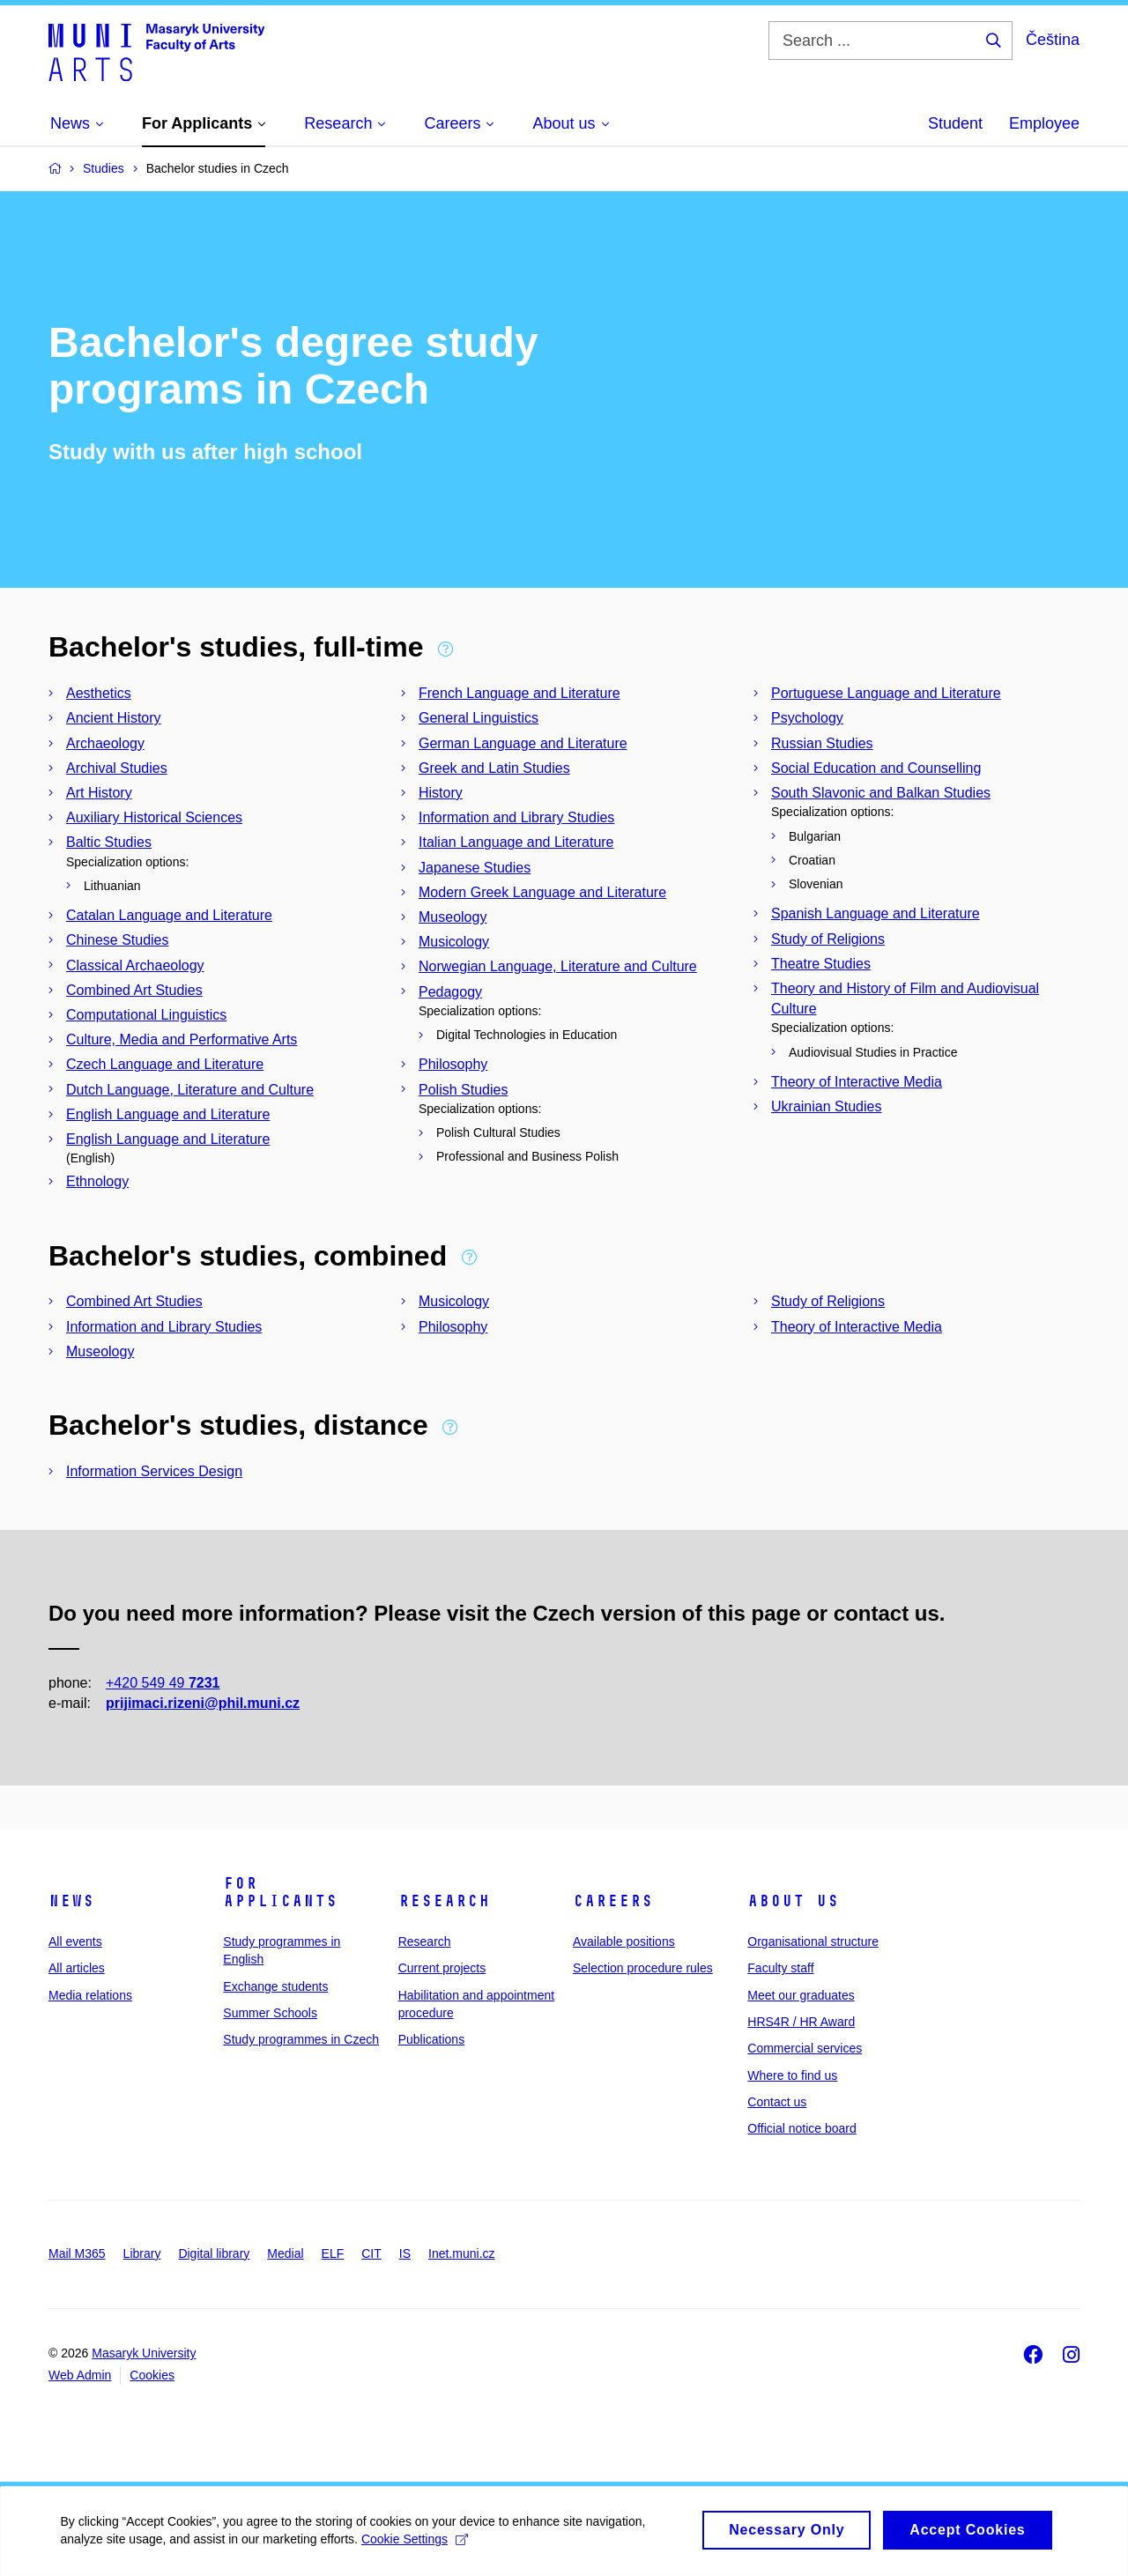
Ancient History (113, 717)
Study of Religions (828, 939)
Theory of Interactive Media (856, 1081)
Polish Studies (463, 1089)
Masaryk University (144, 2353)
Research (444, 1901)
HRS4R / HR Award (801, 2022)
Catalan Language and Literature (169, 915)
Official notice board (801, 2128)
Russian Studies (822, 743)
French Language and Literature (519, 693)
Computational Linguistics (146, 1014)
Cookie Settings (415, 2548)
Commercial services (804, 2048)
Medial (285, 2253)
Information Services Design (154, 1471)
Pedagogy (450, 991)
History (441, 792)
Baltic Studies (109, 842)
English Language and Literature (168, 1114)
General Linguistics (478, 717)
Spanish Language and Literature (875, 913)
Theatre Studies (821, 963)
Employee (1044, 123)
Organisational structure (813, 1941)
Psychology (807, 717)
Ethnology (97, 1181)
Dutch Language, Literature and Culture (190, 1089)
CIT (371, 2253)
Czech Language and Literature (164, 1064)
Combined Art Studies (134, 990)
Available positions (624, 1941)
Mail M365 (77, 2253)
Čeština (1053, 39)
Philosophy (453, 1064)
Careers (613, 1901)
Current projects (442, 1968)
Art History (99, 792)
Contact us (776, 2102)
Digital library (213, 2253)
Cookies (152, 2375)
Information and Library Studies (516, 817)
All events (75, 1941)
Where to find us (792, 2075)
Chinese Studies (117, 939)
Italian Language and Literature (516, 842)
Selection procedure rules (643, 1968)
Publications (431, 2039)
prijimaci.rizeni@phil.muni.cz (203, 1703)
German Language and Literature (523, 743)
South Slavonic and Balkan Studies (881, 792)
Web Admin (79, 2375)
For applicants (280, 1892)
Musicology (454, 941)
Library (142, 2253)
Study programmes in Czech (301, 2039)
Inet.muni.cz (461, 2253)
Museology (452, 916)
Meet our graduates (800, 1995)
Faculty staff (780, 1968)
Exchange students (275, 1986)
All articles (76, 1968)
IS (405, 2253)
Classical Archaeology (135, 965)
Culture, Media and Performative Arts (181, 1039)
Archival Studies (116, 768)
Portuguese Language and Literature (886, 693)
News (71, 1901)
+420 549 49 (162, 1682)
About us (793, 1901)
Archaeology (105, 743)
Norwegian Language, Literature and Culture (558, 966)
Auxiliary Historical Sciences (154, 817)
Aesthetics (98, 693)
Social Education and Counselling (876, 768)
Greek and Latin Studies (494, 768)
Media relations (90, 1995)
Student (955, 123)
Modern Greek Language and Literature (542, 892)
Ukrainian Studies (826, 1106)
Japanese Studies (475, 867)
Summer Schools (270, 2013)
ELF (333, 2253)
